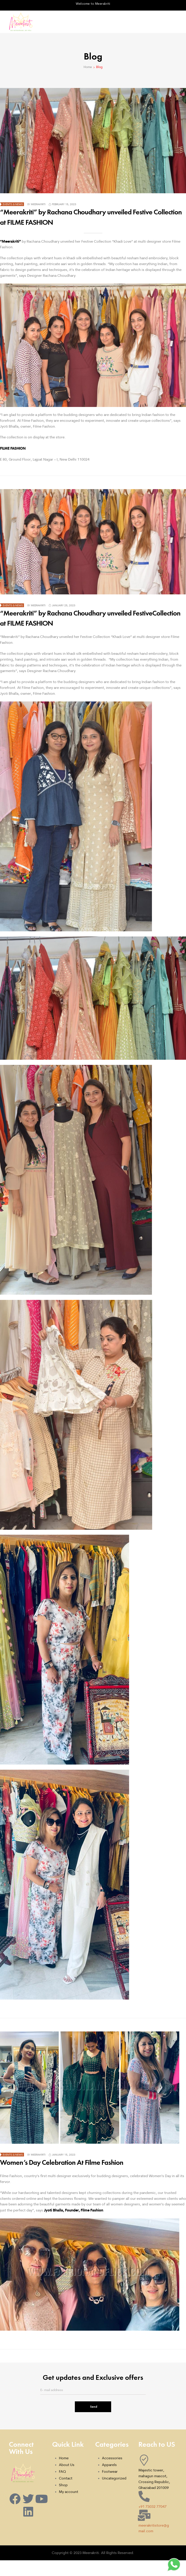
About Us (66, 2464)
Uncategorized (114, 2478)
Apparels (109, 2464)
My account (68, 2491)
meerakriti (38, 204)
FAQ (62, 2471)
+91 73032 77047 (152, 2506)
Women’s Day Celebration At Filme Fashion (61, 2162)
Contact (65, 2478)
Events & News (13, 204)
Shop (63, 2485)
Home (88, 67)
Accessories (112, 2458)
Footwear (110, 2471)
